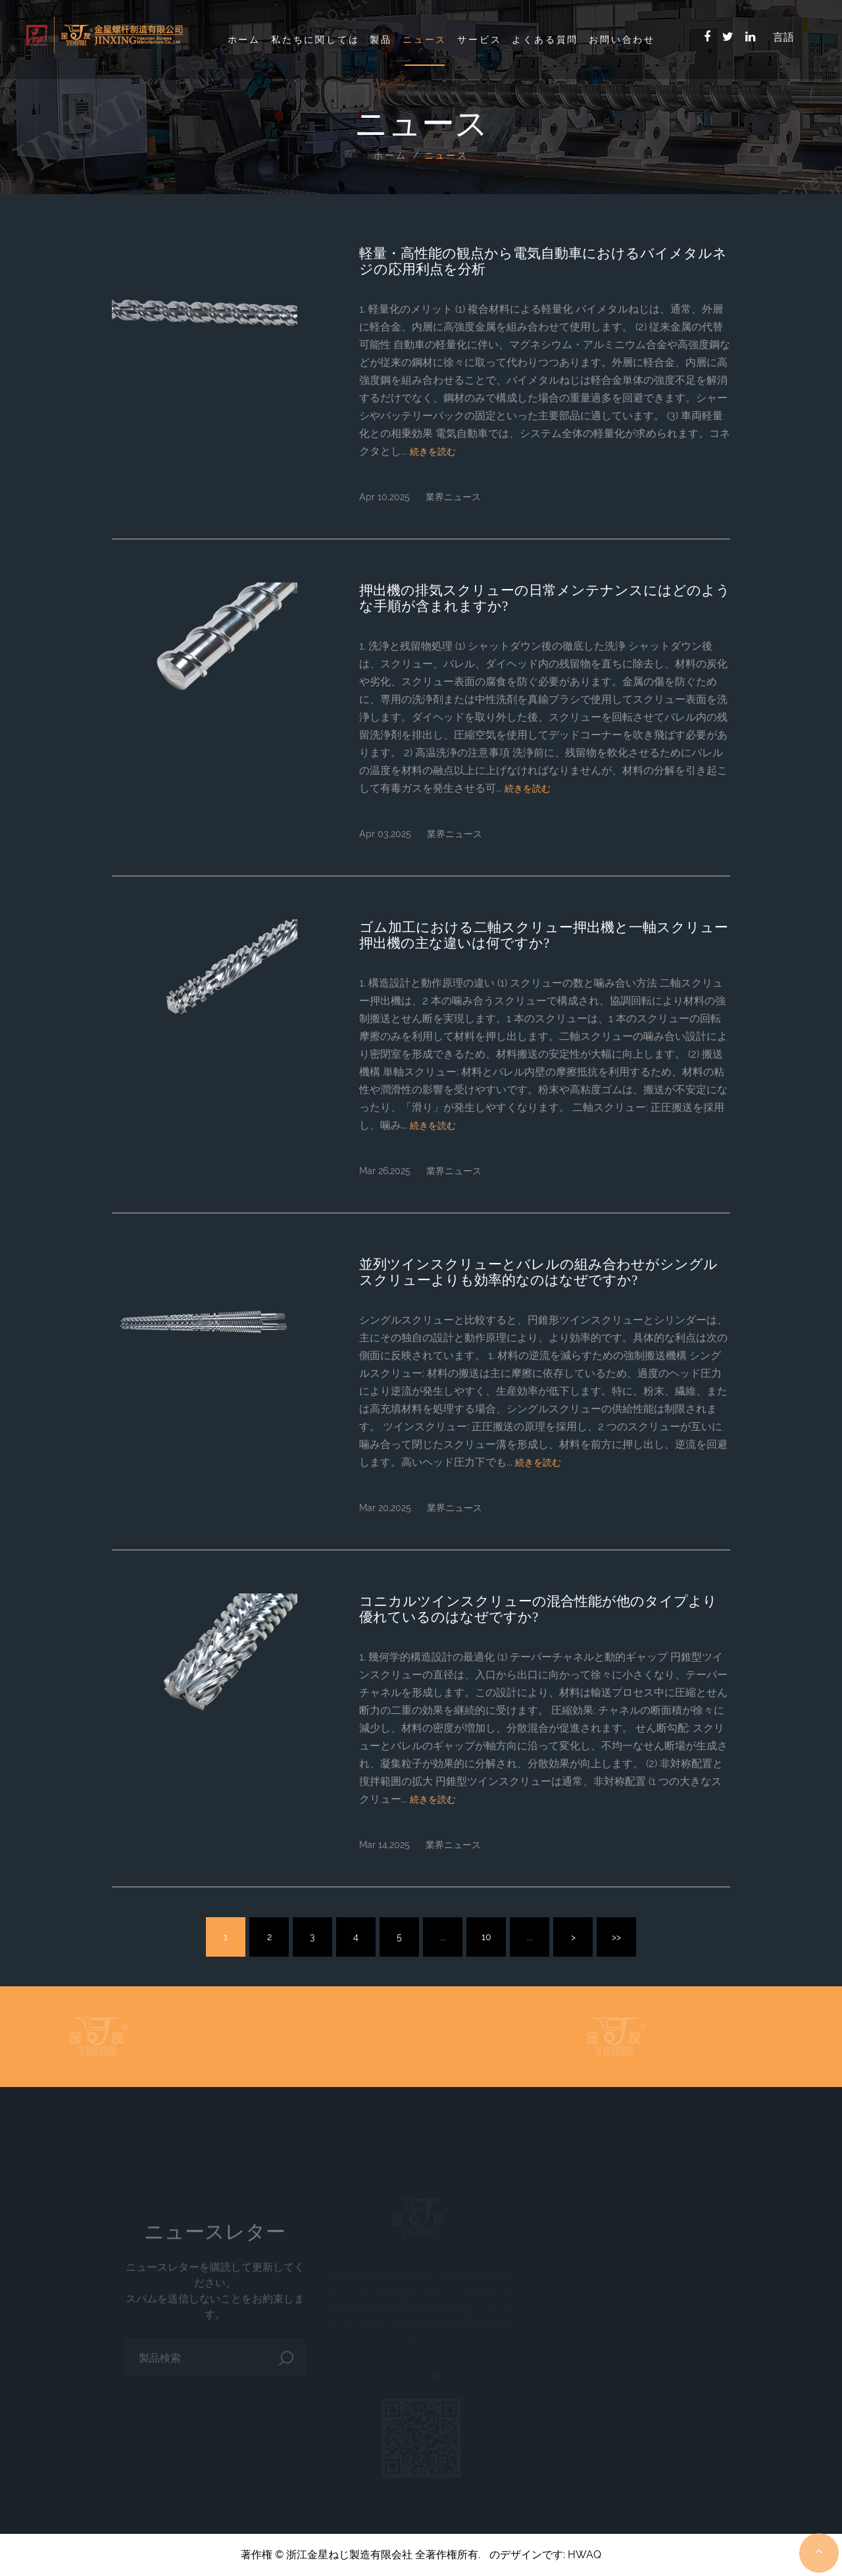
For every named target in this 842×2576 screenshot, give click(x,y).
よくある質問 (545, 39)
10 (486, 1937)
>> (616, 1937)
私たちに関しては (315, 39)
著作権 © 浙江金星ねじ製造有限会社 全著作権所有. (360, 2554)
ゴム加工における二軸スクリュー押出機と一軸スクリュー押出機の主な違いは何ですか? (543, 935)
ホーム (244, 39)
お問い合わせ (622, 39)
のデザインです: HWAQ (545, 2554)
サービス (479, 39)
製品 (381, 39)
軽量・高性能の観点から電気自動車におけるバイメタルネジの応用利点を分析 (543, 261)
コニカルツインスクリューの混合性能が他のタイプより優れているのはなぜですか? (538, 1609)
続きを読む (433, 451)
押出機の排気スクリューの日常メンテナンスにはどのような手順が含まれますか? (544, 598)
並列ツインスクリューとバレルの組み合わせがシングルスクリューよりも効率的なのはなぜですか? (538, 1272)
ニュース (425, 39)
